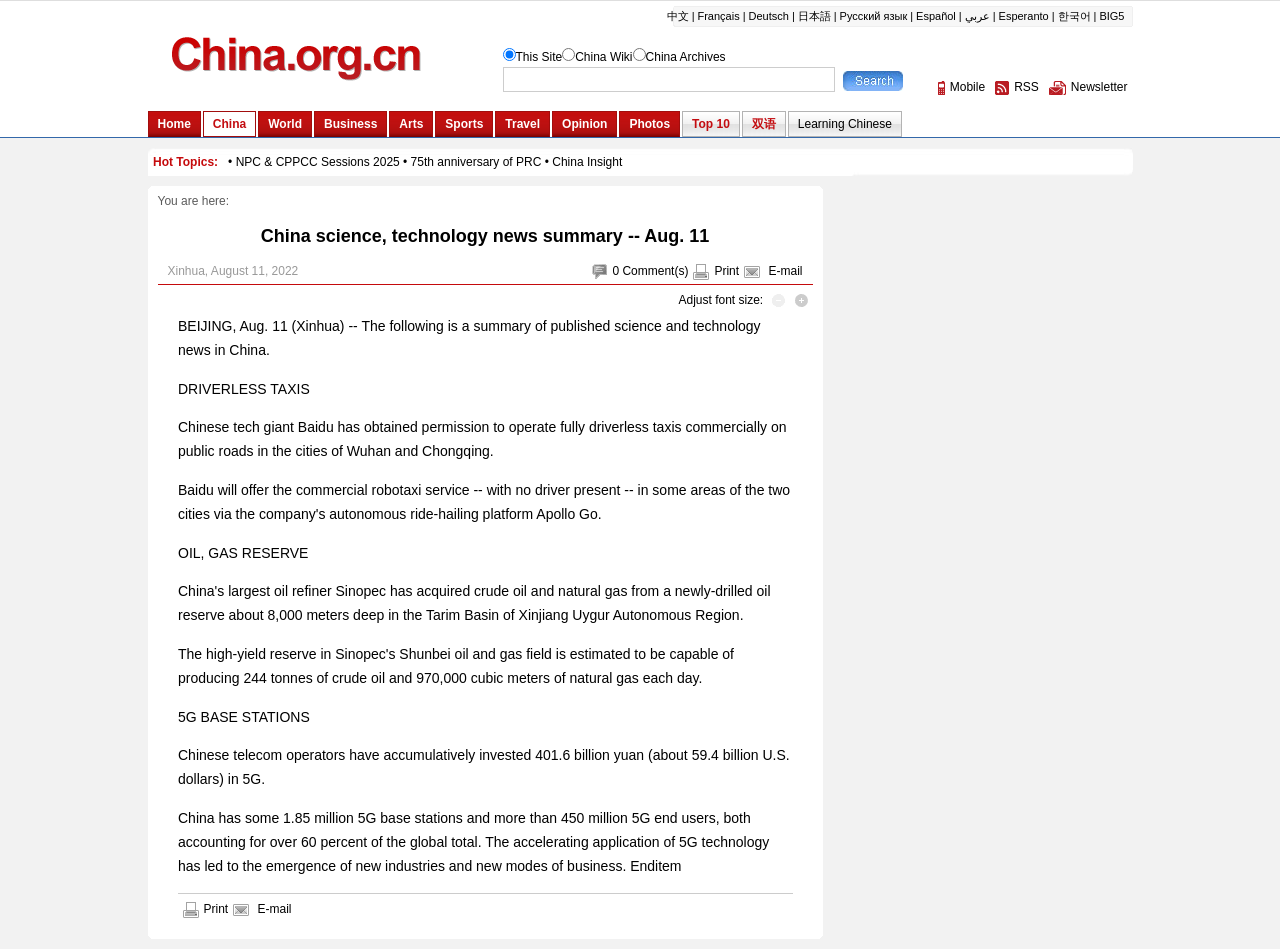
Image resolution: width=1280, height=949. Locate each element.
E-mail (785, 271)
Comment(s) (655, 271)
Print (726, 271)
